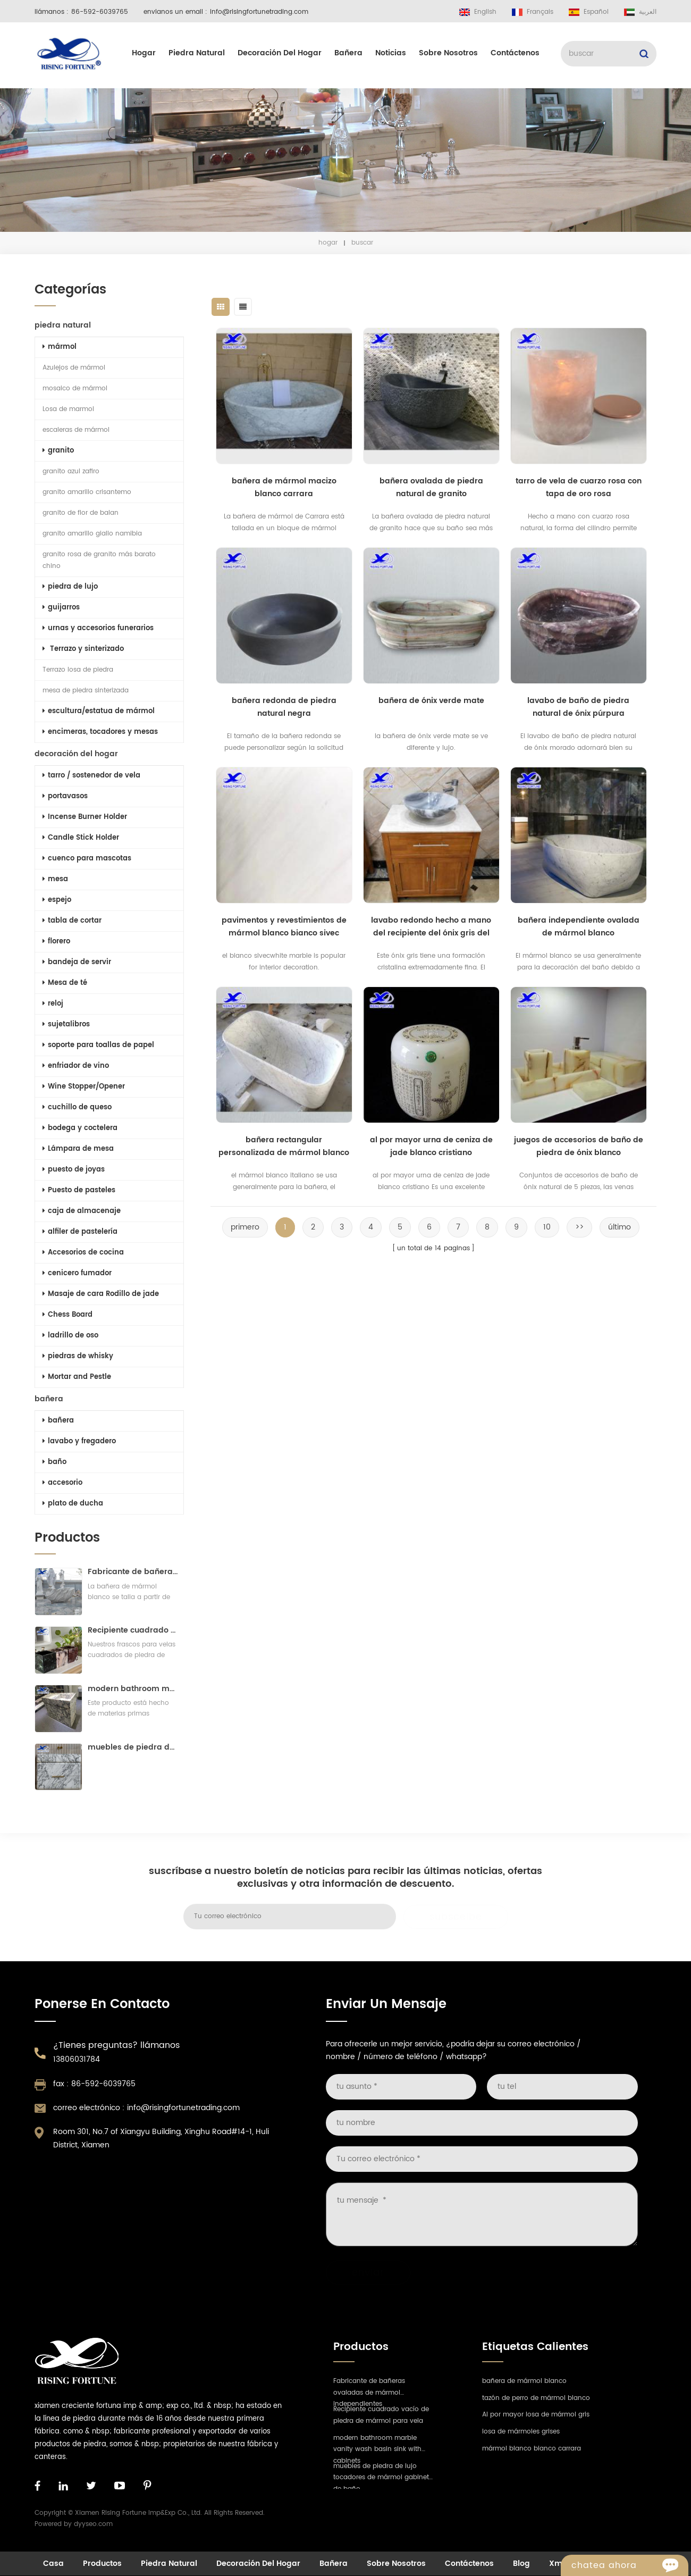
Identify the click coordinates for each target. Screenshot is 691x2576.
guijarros (61, 607)
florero (56, 941)
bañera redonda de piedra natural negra (284, 707)
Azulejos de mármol (74, 368)
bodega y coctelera (80, 1128)
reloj (53, 1003)
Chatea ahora (629, 2565)
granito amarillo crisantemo (87, 492)
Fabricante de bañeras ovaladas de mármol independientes (133, 1572)
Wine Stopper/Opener (84, 1086)
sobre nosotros (448, 53)
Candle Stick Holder (81, 837)
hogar (144, 53)
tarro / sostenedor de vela (91, 775)
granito (58, 450)
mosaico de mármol (75, 388)
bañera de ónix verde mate (431, 701)
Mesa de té (65, 983)
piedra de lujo (70, 586)
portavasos (65, 796)
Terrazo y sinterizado (83, 649)
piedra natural (196, 53)
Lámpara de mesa (78, 1149)
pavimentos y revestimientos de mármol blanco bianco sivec (284, 926)
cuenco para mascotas (87, 858)
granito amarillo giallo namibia (92, 534)
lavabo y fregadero (79, 1441)
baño (54, 1462)
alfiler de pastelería (80, 1231)
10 (547, 1227)
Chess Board (67, 1314)
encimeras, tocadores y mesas (100, 732)
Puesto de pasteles (79, 1190)
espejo (57, 900)
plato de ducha (73, 1503)
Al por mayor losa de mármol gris (535, 2415)
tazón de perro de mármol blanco (536, 2398)
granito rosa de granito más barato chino (99, 560)
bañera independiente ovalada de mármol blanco (578, 926)
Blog (521, 2563)
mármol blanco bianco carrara (531, 2449)
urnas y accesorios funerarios (98, 628)
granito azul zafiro (71, 471)
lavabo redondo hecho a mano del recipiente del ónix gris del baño (431, 927)
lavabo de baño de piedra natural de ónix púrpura (578, 707)
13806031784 (76, 2059)
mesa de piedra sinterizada (86, 690)
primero (245, 1227)
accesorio (62, 1482)
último (619, 1227)
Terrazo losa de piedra (78, 670)
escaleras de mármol (76, 430)
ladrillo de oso (70, 1335)
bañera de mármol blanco (524, 2381)
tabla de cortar (72, 920)
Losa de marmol (68, 409)
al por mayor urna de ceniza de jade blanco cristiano (431, 1146)
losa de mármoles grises (521, 2432)
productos (102, 2563)
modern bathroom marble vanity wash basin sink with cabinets (133, 1689)
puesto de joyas (74, 1169)
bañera (348, 53)
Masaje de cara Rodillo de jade (101, 1294)
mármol (60, 347)
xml (556, 2563)
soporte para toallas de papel (98, 1045)
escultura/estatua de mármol (99, 711)
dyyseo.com (93, 2524)
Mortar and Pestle (77, 1377)
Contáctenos (515, 53)
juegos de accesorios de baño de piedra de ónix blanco (578, 1146)
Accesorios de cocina (83, 1252)
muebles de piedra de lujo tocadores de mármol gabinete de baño (133, 1747)
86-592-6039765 (99, 12)
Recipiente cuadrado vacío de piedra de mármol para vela (133, 1630)
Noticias (390, 53)
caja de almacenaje (82, 1211)
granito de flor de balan (81, 513)
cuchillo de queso (77, 1107)
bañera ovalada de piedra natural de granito (431, 487)
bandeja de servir (77, 962)
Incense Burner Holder (85, 817)
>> (579, 1227)
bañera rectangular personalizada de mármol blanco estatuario (283, 1146)
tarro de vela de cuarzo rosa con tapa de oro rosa (579, 487)
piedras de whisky (78, 1356)
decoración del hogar (280, 53)
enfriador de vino (76, 1066)
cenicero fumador (77, 1273)
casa (53, 2563)
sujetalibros (66, 1024)
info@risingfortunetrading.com (259, 12)
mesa (55, 879)
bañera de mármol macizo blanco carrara (284, 487)
